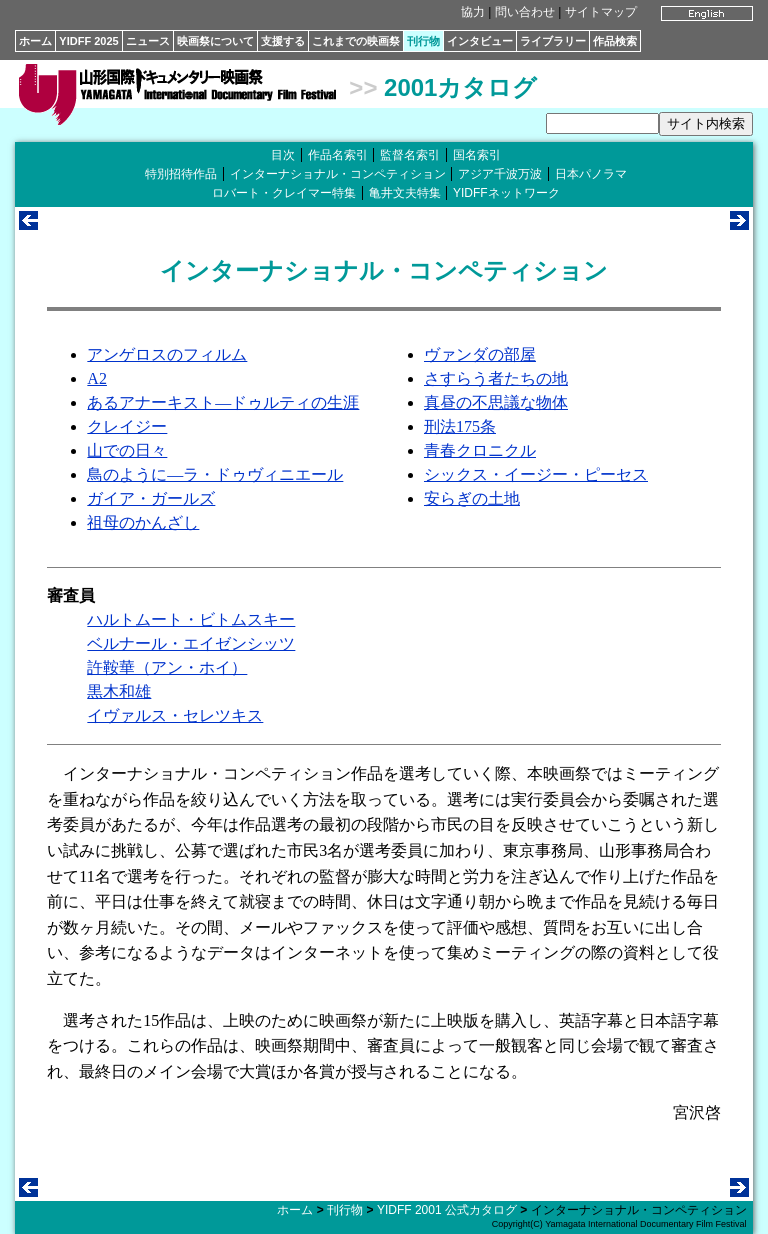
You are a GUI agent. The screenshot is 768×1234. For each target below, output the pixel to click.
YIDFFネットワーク (506, 193)
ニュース (148, 41)
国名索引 (477, 155)
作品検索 (615, 41)
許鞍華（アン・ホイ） (167, 667)
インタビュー (480, 41)
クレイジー (127, 426)
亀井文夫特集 (405, 193)
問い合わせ (525, 12)
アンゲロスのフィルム (167, 354)
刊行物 (423, 41)
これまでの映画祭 (356, 41)
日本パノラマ (591, 174)
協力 (473, 12)
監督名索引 (410, 155)
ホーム (35, 41)
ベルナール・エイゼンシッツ (191, 643)
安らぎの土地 (472, 498)
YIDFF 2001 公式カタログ (447, 1210)
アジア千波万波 (500, 174)
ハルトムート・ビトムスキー (191, 619)
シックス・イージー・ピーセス (536, 474)
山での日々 (127, 450)
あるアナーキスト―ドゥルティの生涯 (223, 402)
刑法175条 (460, 426)
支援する (283, 41)
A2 (97, 378)
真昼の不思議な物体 (496, 402)
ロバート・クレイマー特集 (284, 193)
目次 (283, 155)
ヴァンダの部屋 (480, 354)
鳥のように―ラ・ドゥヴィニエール (215, 474)
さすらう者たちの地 (496, 378)
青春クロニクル (480, 450)
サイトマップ (601, 12)
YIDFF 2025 (88, 41)
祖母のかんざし (143, 522)
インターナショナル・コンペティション (338, 174)
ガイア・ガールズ (151, 498)
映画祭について (215, 41)
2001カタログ (460, 87)
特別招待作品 (181, 174)
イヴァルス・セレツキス (175, 715)
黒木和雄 (119, 691)
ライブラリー (553, 41)
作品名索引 (338, 155)
